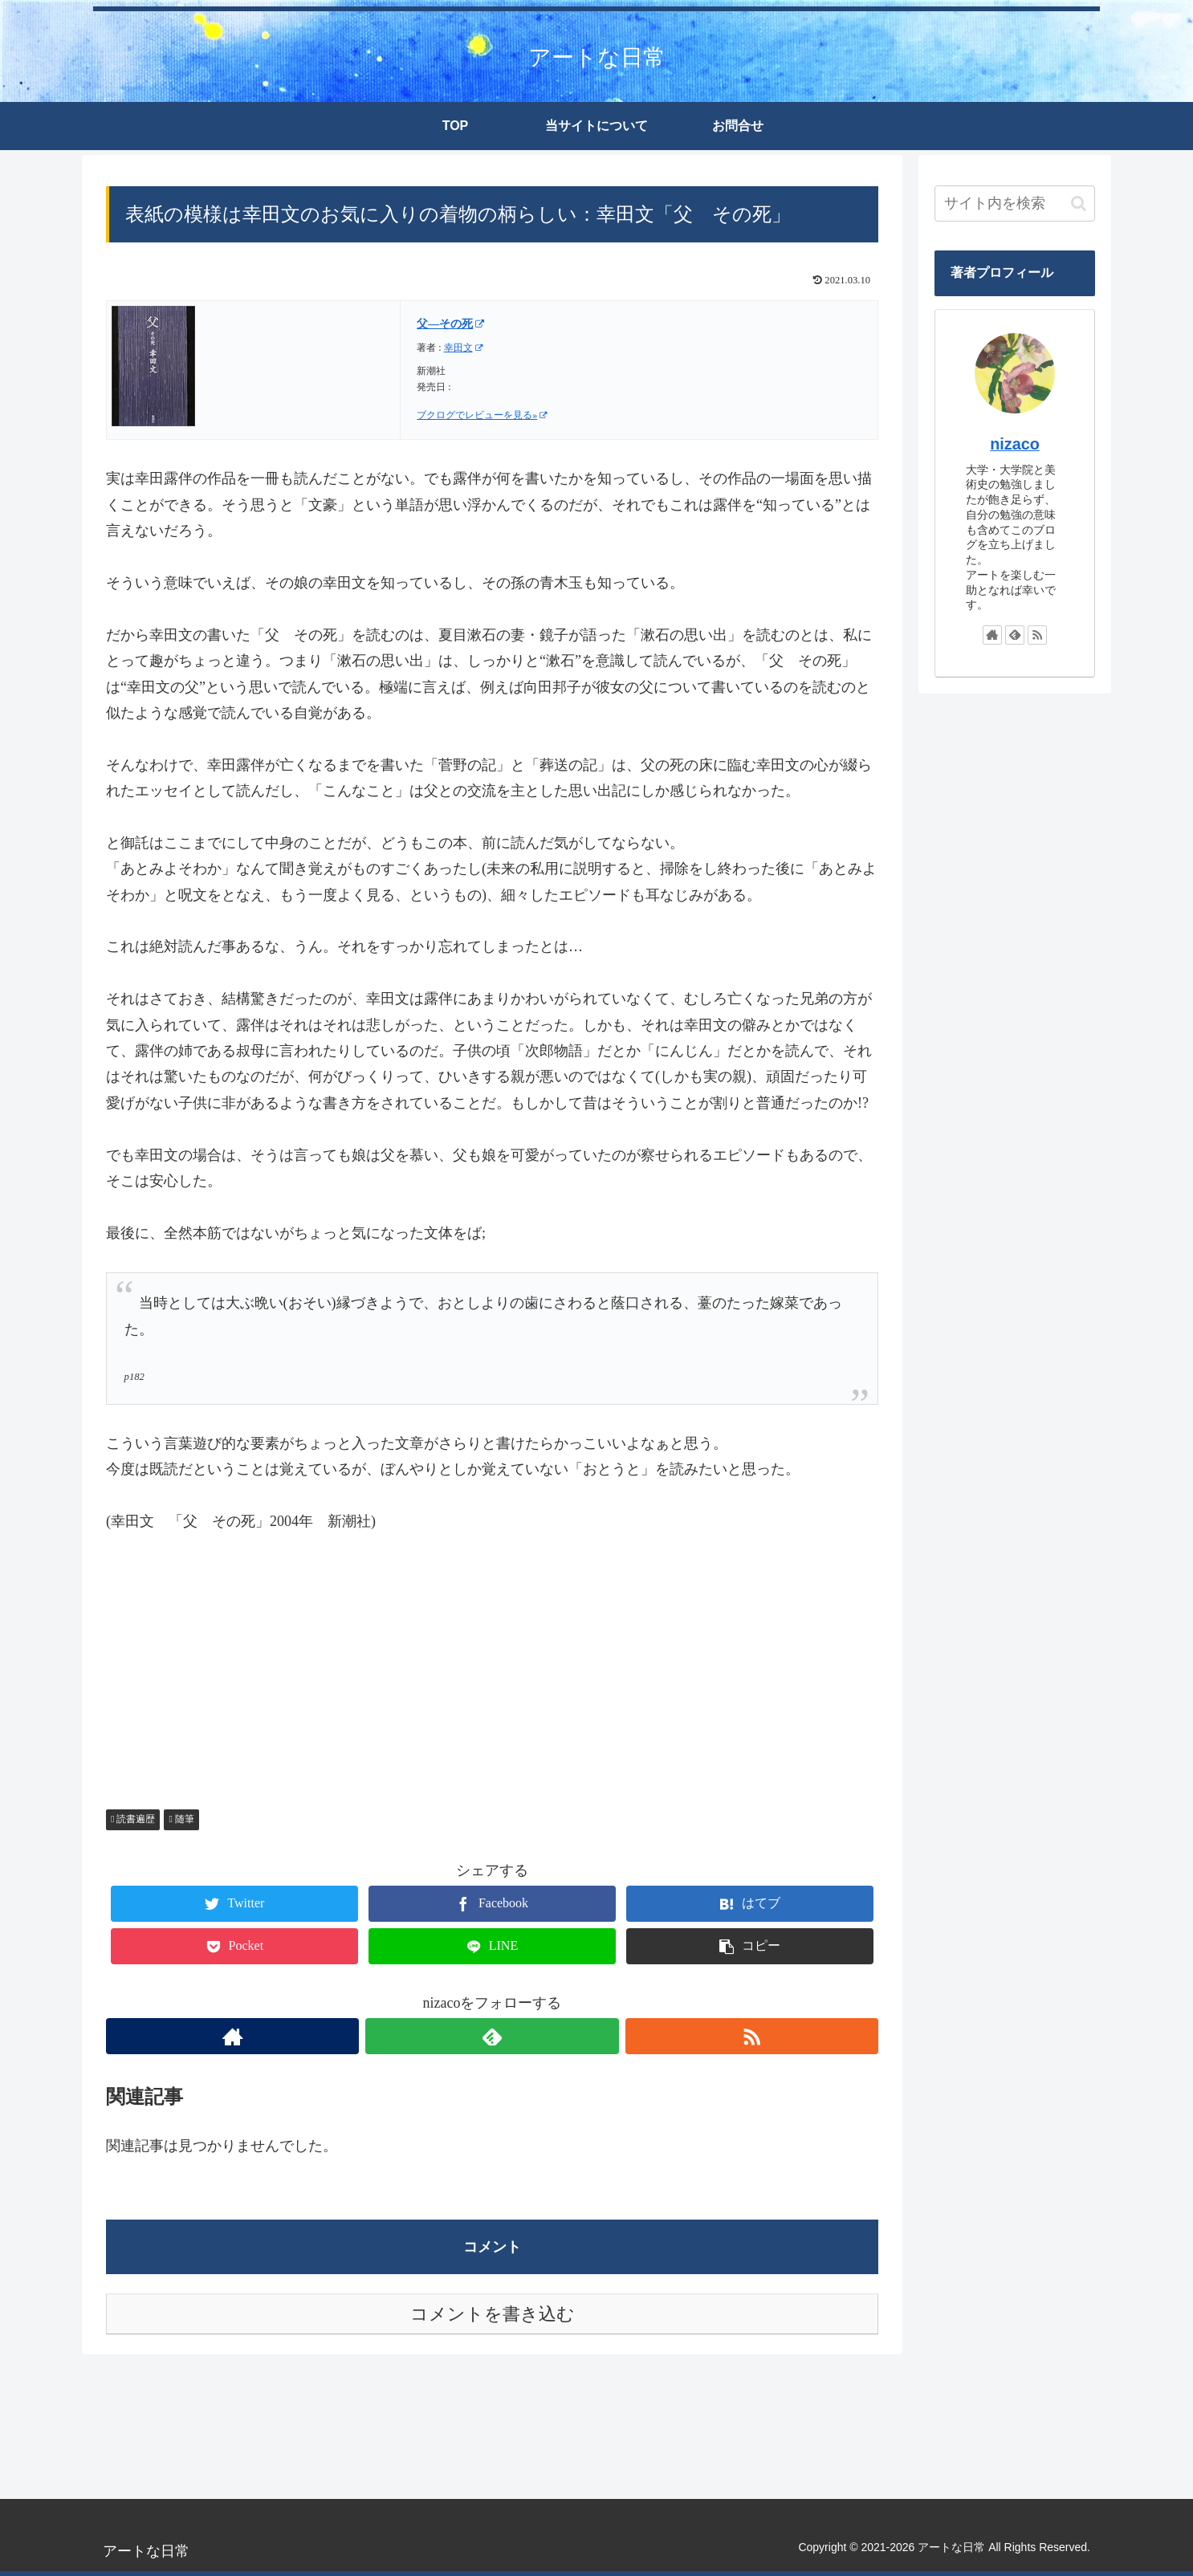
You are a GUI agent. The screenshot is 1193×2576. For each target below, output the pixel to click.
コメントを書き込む (492, 2314)
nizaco (1015, 444)
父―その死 (450, 324)
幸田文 (463, 347)
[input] (1014, 203)
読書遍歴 (133, 1819)
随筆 (181, 1819)
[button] (1079, 203)
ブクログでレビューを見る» (482, 415)
